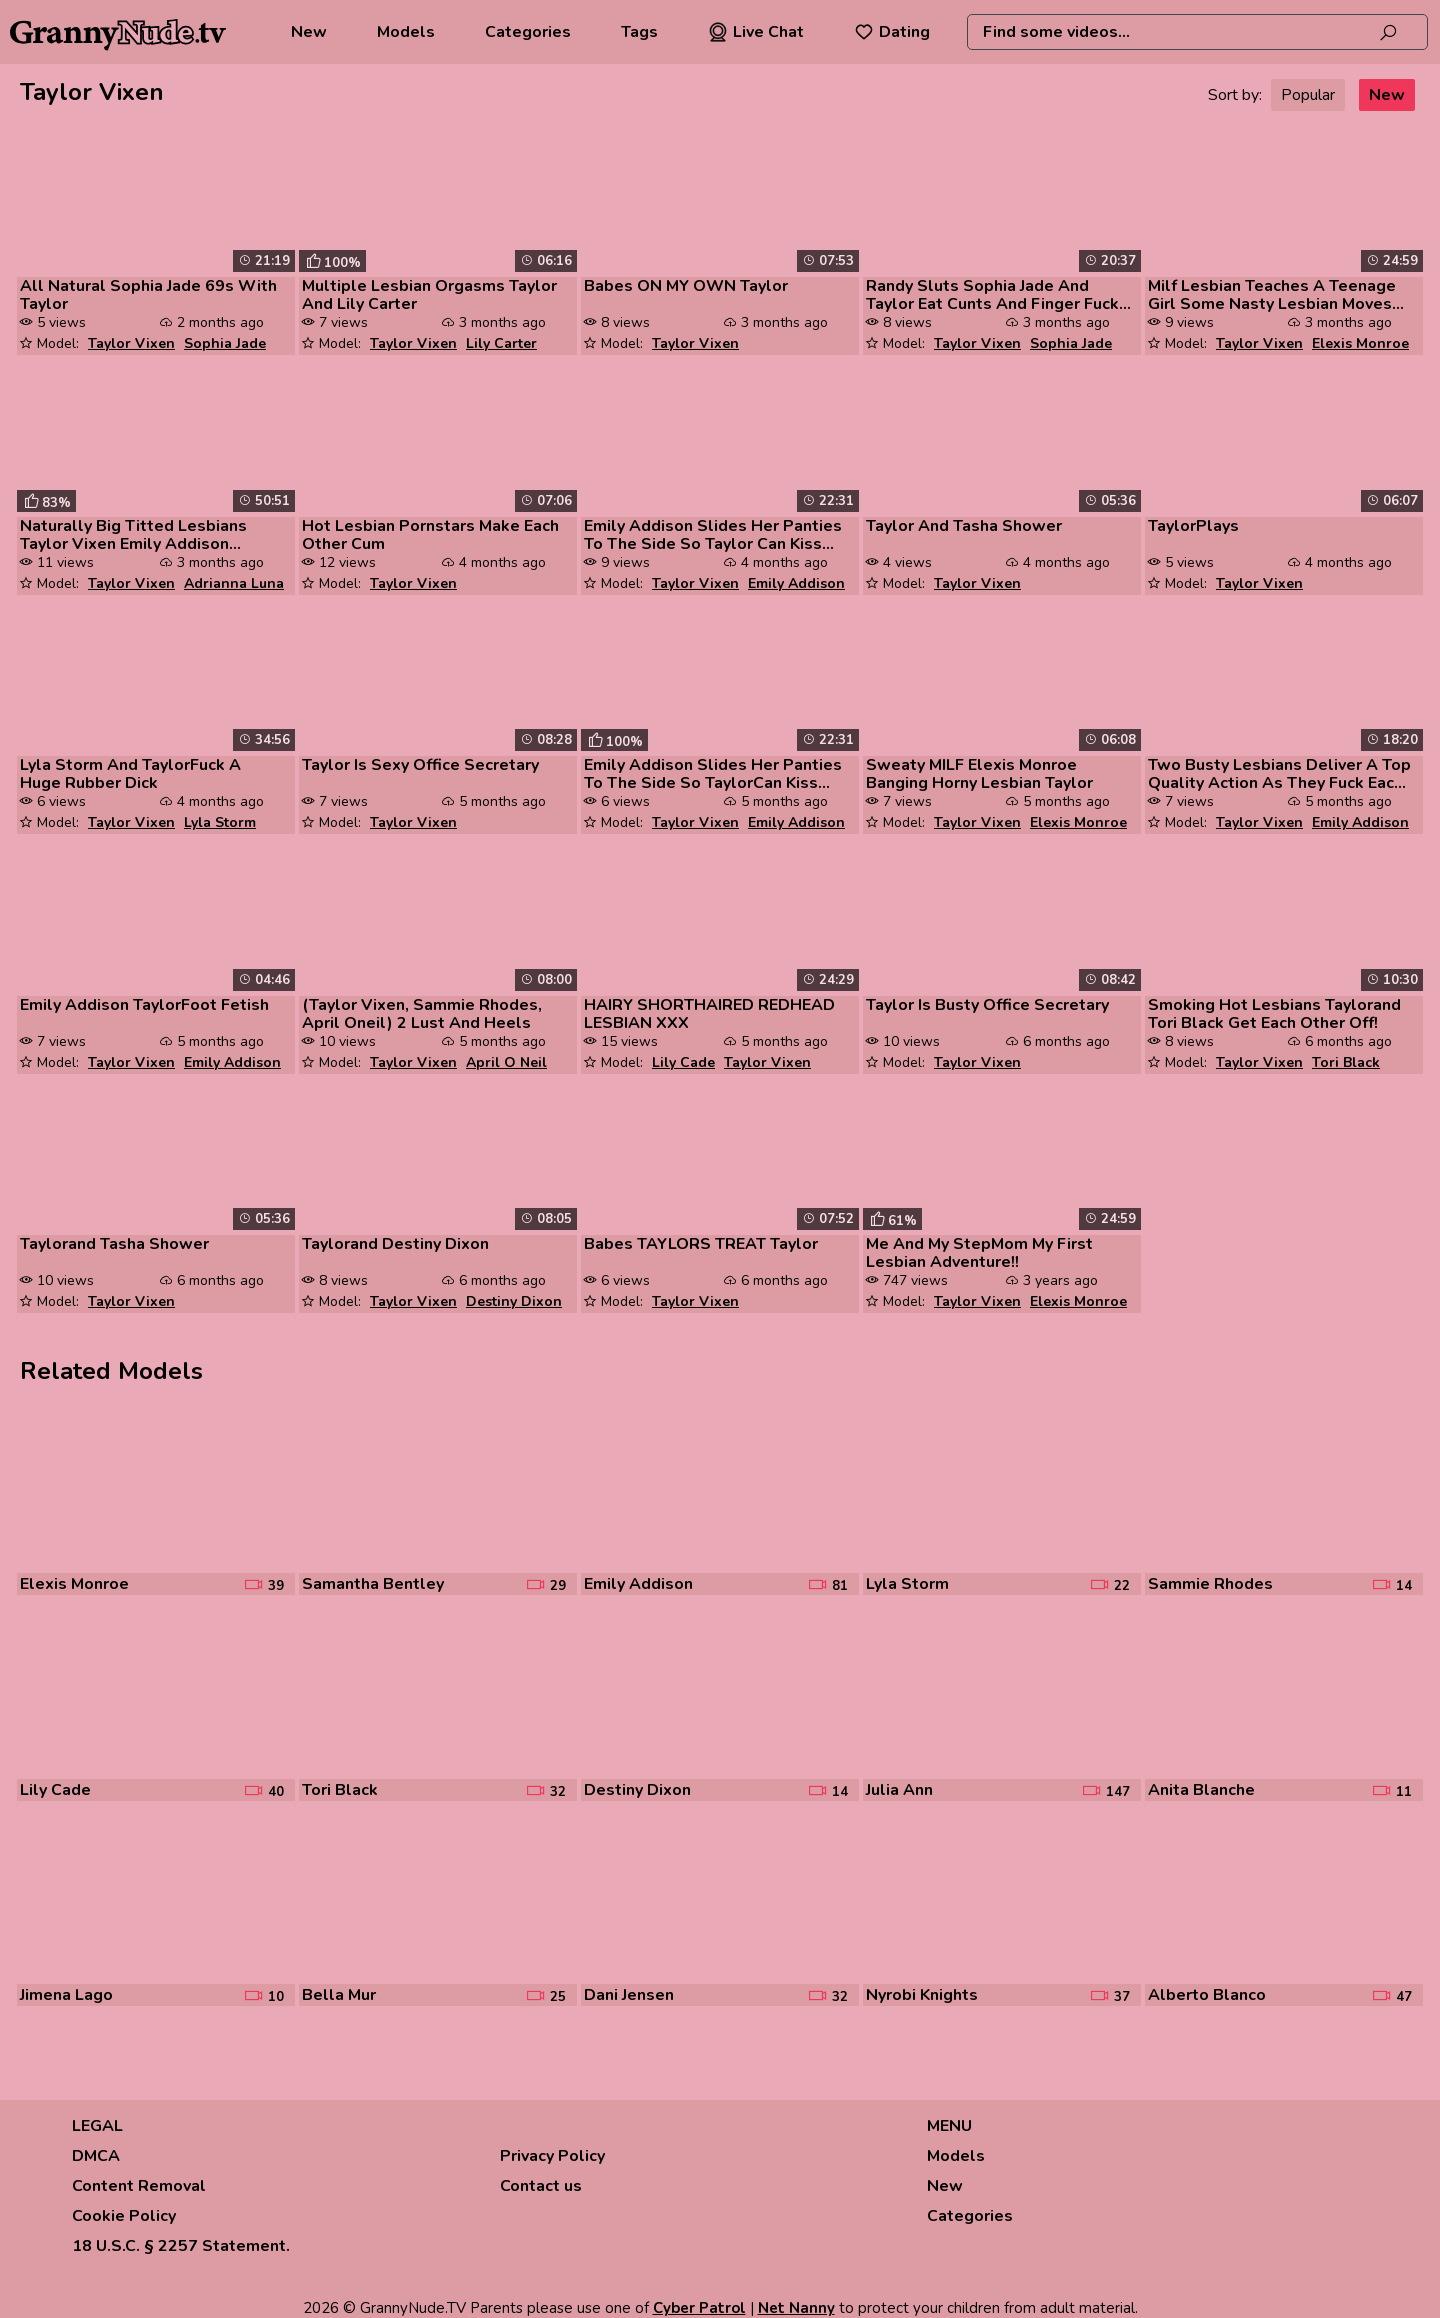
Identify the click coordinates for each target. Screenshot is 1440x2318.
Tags (639, 32)
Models (406, 32)
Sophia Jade (225, 343)
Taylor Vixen (131, 343)
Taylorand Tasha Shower (114, 1244)
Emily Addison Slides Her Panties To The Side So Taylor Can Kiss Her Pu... (713, 535)
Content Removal (139, 2186)
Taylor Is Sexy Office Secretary (420, 765)
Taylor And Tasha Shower (964, 526)
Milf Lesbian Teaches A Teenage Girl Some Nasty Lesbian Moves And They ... (1272, 295)
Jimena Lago (66, 1995)
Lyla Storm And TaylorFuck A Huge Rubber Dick (130, 774)
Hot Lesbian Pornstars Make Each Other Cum (430, 535)
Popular (1308, 95)
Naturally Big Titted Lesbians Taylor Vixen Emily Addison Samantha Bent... (133, 535)
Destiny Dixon (514, 1301)
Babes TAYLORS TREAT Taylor (701, 1244)
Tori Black (1346, 1062)
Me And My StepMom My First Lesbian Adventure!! (979, 1253)
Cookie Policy (124, 2216)
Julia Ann (899, 1790)
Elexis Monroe (1360, 343)
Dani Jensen (629, 1995)
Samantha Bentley (373, 1584)
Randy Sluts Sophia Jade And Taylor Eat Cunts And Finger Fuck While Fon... (992, 295)
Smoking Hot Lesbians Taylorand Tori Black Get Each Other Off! (1274, 1014)
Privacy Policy (552, 2156)
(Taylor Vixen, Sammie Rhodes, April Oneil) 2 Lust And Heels (422, 1014)
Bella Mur (339, 1995)
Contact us (541, 2186)
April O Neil (506, 1062)
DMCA (96, 2156)
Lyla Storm (220, 822)
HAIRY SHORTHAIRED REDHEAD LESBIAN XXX (709, 1014)
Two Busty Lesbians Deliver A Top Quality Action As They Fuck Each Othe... (1279, 774)
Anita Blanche (1201, 1790)
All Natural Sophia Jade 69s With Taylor (148, 295)
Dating (892, 32)
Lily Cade (683, 1062)
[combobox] (1197, 32)
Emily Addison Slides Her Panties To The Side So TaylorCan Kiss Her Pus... (713, 774)
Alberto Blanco (1207, 1995)
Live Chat (756, 32)
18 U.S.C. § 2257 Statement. (181, 2246)
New (309, 32)
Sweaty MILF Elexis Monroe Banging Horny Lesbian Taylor (979, 774)
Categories (528, 32)
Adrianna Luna (234, 583)
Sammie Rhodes (1210, 1584)
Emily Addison (796, 583)
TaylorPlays (1193, 526)
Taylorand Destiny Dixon (395, 1244)
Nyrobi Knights (922, 1995)
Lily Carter (501, 343)
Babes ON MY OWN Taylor (686, 286)
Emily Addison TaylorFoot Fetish (144, 1005)
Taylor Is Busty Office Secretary (987, 1005)
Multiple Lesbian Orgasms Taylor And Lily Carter (429, 295)
